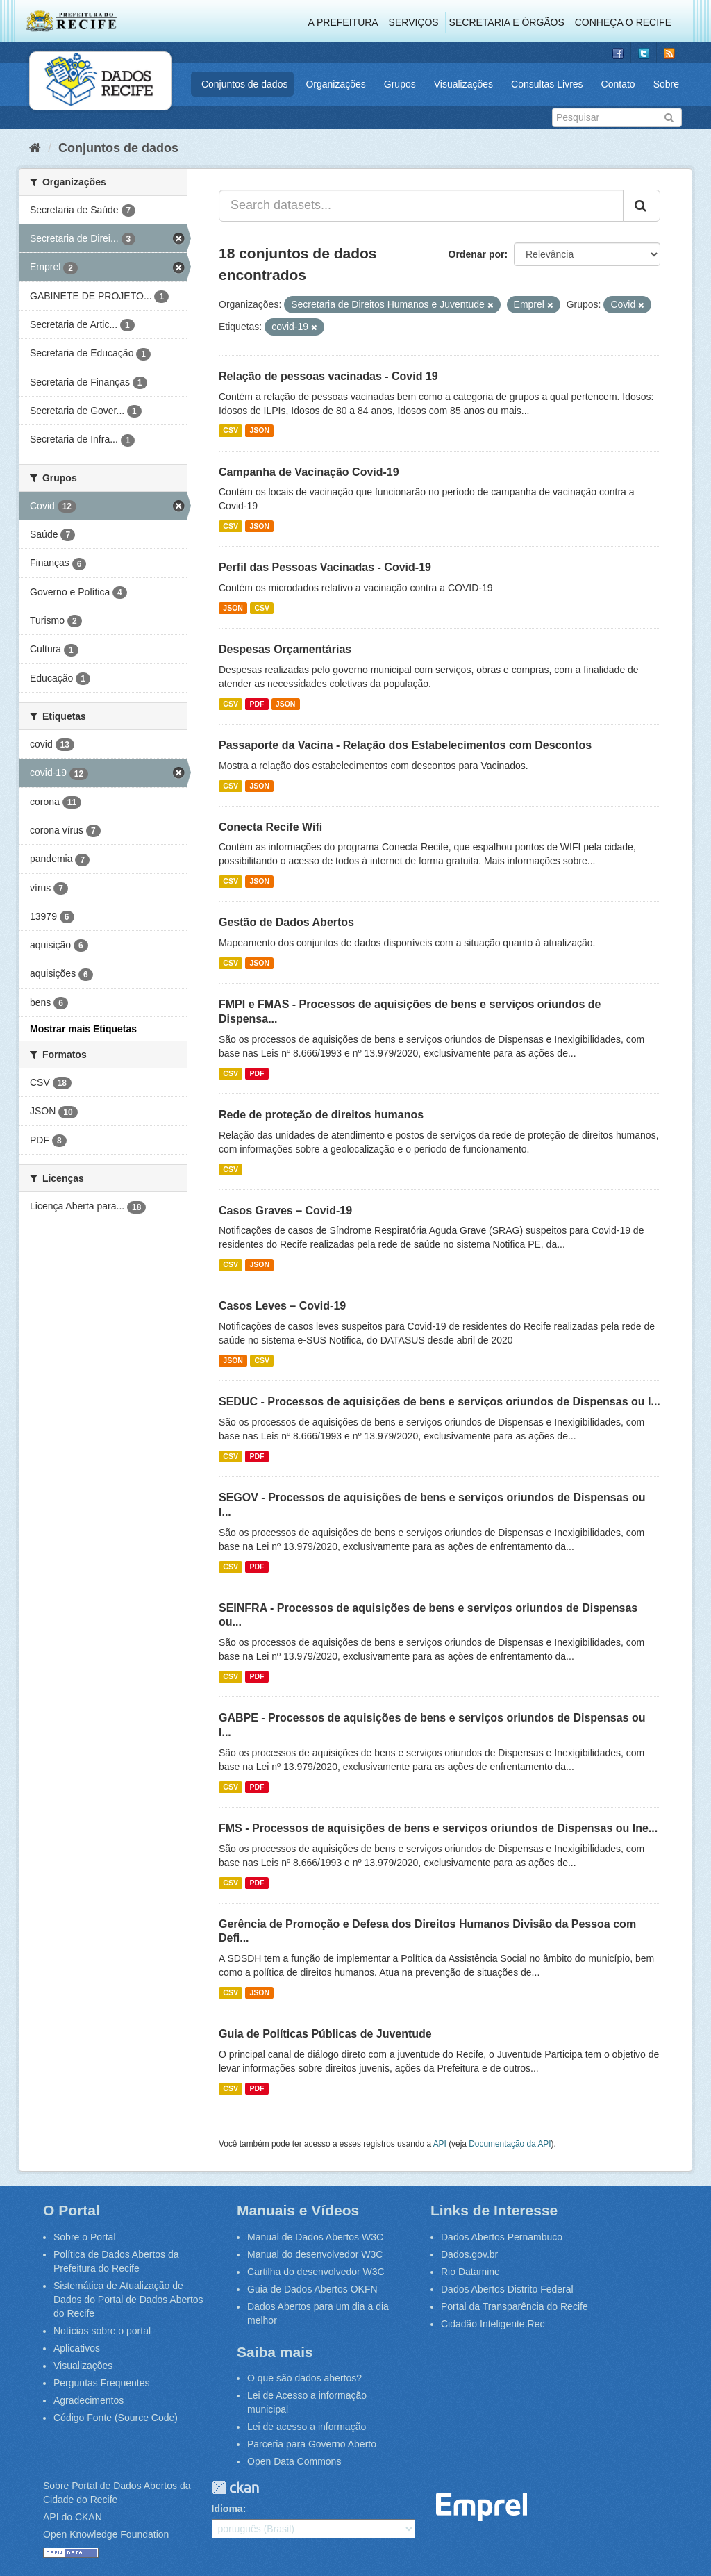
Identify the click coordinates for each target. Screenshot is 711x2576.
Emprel (482, 2507)
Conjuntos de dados (244, 84)
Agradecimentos (88, 2400)
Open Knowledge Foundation (106, 2534)
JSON (259, 431)
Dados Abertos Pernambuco (501, 2237)
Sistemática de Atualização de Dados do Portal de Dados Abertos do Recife (128, 2299)
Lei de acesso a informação (306, 2426)
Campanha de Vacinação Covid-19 (309, 472)
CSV (230, 431)
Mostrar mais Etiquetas (83, 1028)
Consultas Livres (547, 84)
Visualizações (463, 84)
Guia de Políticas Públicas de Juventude (325, 2034)
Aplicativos (76, 2348)
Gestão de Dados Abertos (286, 922)
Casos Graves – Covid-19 (285, 1210)
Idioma (227, 2508)
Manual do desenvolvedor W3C (315, 2254)
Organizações (335, 84)
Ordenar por (477, 254)
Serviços (414, 22)
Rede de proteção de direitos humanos (321, 1115)
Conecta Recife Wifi (270, 827)
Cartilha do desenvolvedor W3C (316, 2271)
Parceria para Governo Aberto (311, 2444)
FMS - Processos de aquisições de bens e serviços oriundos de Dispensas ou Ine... (438, 1828)
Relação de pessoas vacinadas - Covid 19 (328, 376)
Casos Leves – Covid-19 (282, 1306)
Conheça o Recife (623, 22)
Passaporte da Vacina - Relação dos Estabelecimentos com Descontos (405, 745)
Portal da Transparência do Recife (514, 2306)
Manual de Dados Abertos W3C (315, 2237)
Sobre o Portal (84, 2237)
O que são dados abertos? (304, 2378)
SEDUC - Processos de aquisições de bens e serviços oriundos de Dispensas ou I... (439, 1401)
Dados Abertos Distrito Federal (507, 2289)
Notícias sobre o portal (102, 2330)
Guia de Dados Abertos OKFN (312, 2289)
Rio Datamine (470, 2271)
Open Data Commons (294, 2461)
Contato (618, 84)
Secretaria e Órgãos (506, 22)
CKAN (235, 2487)
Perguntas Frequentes (101, 2382)
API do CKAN (72, 2517)
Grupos (400, 84)
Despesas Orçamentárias (285, 649)
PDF (256, 704)
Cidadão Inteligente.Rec (492, 2323)
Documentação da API (510, 2144)
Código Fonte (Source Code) (115, 2417)
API (439, 2144)
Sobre (666, 84)
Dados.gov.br (469, 2254)
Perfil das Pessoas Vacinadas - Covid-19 (325, 567)
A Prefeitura (343, 22)
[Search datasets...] (421, 206)
